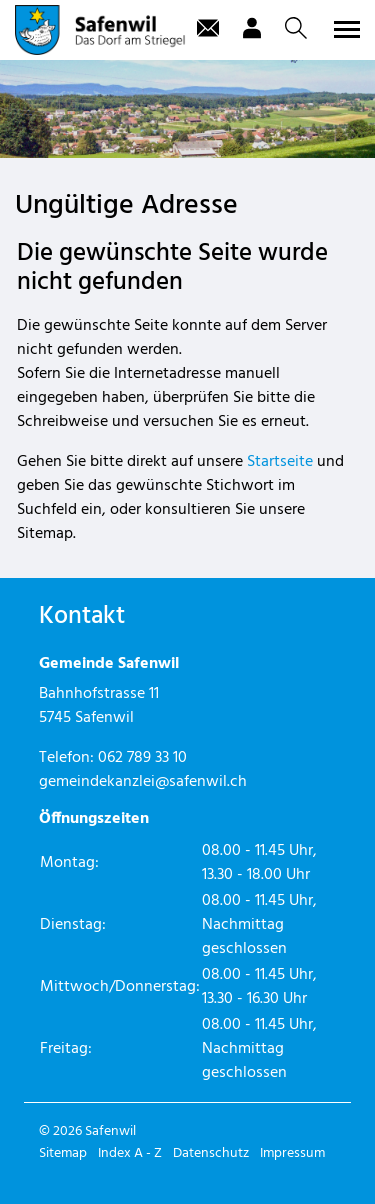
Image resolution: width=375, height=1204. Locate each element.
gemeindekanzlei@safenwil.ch (143, 782)
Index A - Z (130, 1153)
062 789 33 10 (142, 758)
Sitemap (63, 1153)
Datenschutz (211, 1153)
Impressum (292, 1153)
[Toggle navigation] (344, 29)
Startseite (280, 462)
